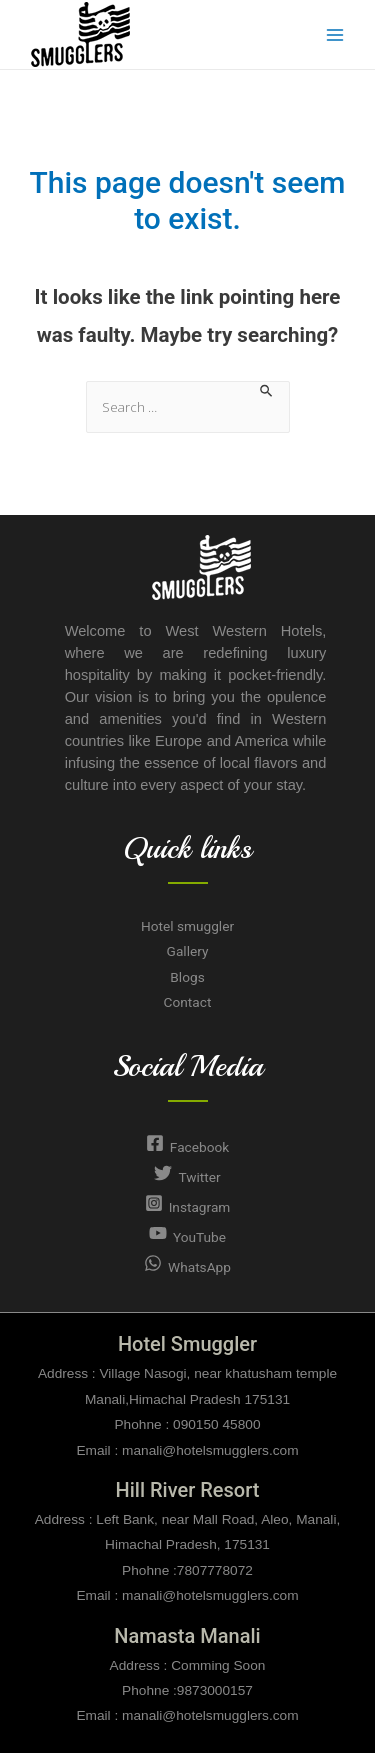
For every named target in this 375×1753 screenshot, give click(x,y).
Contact (188, 1002)
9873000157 (215, 1690)
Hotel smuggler (187, 926)
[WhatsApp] (187, 1267)
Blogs (187, 977)
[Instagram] (187, 1207)
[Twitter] (187, 1177)
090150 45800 (216, 1424)
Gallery (188, 951)
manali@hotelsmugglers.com (208, 1450)
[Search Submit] (267, 389)
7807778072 (215, 1570)
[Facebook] (187, 1147)
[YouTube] (187, 1237)
